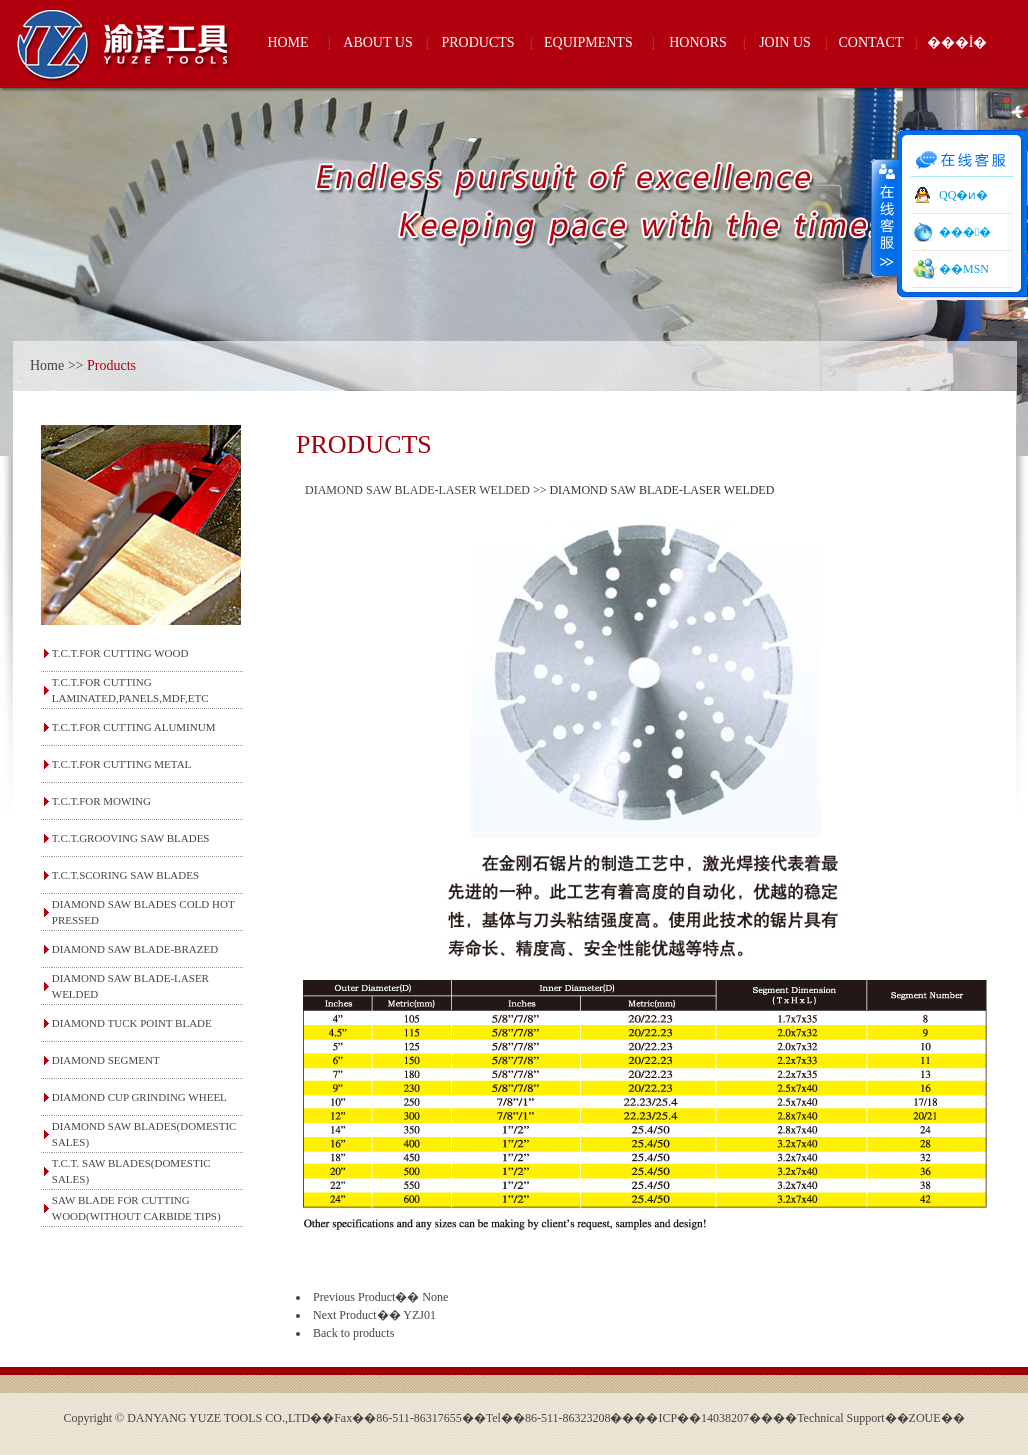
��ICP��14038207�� (703, 1418)
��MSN (964, 269)
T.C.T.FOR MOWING (101, 801)
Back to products (353, 1333)
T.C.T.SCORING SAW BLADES (125, 875)
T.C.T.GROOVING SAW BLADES (131, 838)
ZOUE (925, 1418)
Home (47, 365)
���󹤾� (965, 232)
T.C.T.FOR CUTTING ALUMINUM (134, 727)
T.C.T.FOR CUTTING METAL (122, 764)
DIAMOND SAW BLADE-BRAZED (135, 949)
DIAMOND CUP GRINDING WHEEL (139, 1097)
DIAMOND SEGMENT (106, 1060)
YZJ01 (419, 1315)
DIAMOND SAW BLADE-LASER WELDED (417, 490)
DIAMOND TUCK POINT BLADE (132, 1023)
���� (885, 217)
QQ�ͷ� (963, 195)
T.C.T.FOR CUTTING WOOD (120, 653)
